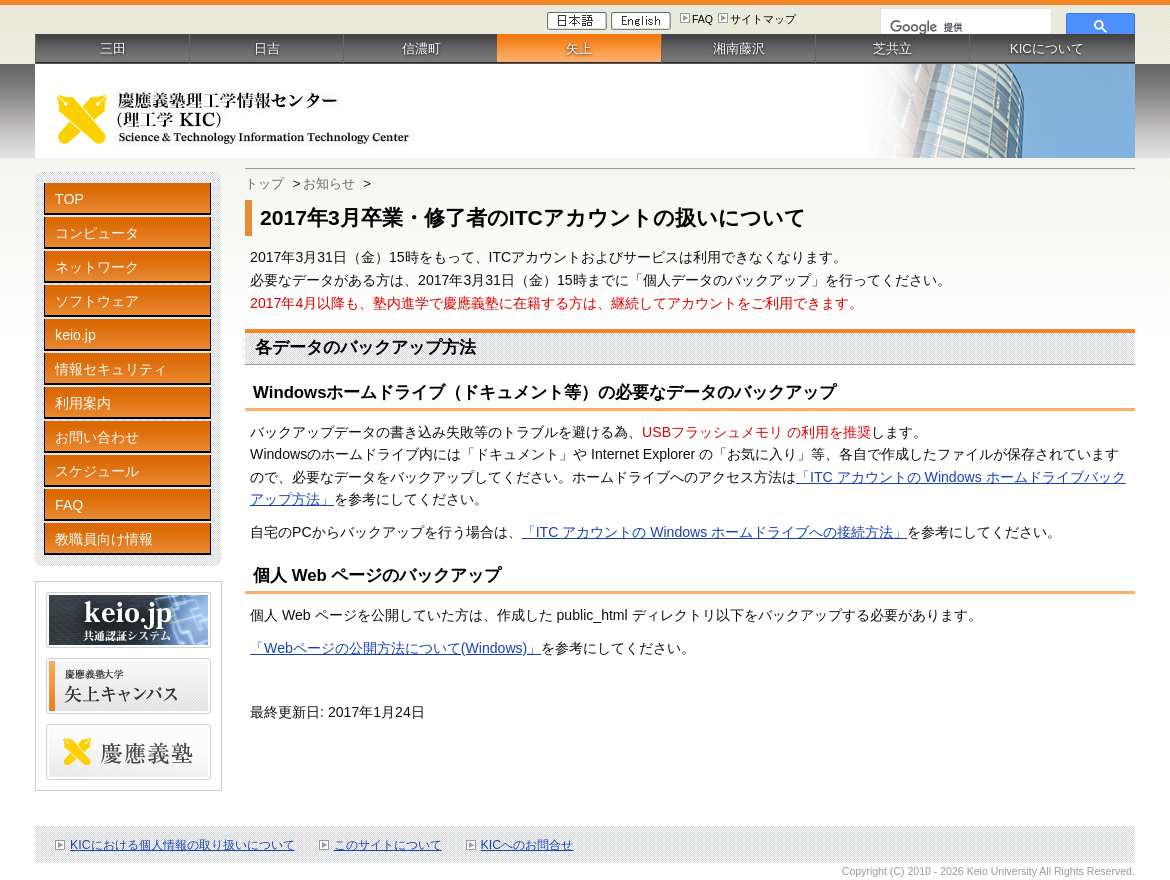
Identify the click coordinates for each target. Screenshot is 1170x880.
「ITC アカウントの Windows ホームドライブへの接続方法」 (715, 532)
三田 (113, 48)
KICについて (1047, 48)
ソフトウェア (97, 301)
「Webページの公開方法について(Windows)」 (395, 648)
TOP (69, 199)
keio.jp (75, 335)
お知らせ (329, 183)
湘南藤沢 (739, 48)
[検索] (964, 27)
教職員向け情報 (104, 539)
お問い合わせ (97, 437)
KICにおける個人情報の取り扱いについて (182, 845)
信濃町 (421, 48)
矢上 (579, 48)
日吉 (267, 48)
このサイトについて (388, 845)
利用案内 (83, 403)
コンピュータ (97, 233)
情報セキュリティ (111, 369)
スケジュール (97, 471)
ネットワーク (97, 267)
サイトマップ (763, 19)
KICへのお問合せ (527, 845)
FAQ (702, 19)
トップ (264, 183)
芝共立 (892, 48)
